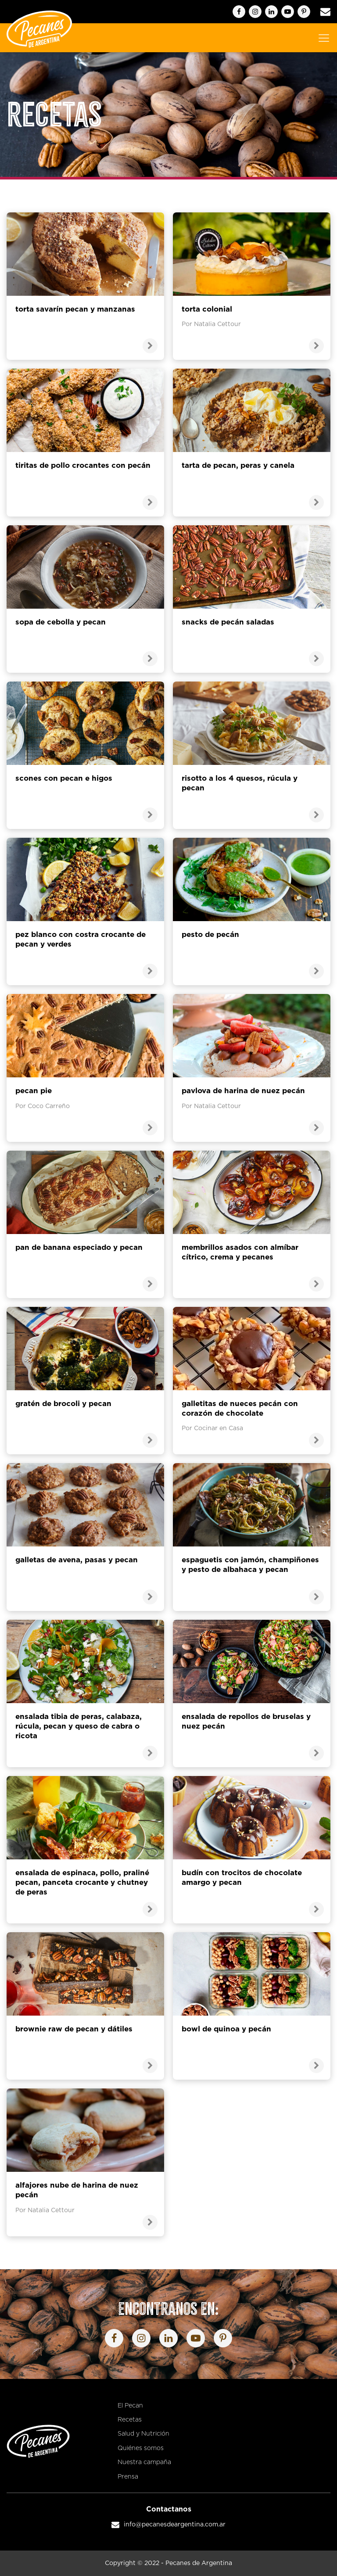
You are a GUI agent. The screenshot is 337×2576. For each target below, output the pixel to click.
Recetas (130, 2420)
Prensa (128, 2477)
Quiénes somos (141, 2448)
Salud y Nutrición (143, 2434)
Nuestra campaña (144, 2462)
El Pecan (130, 2406)
